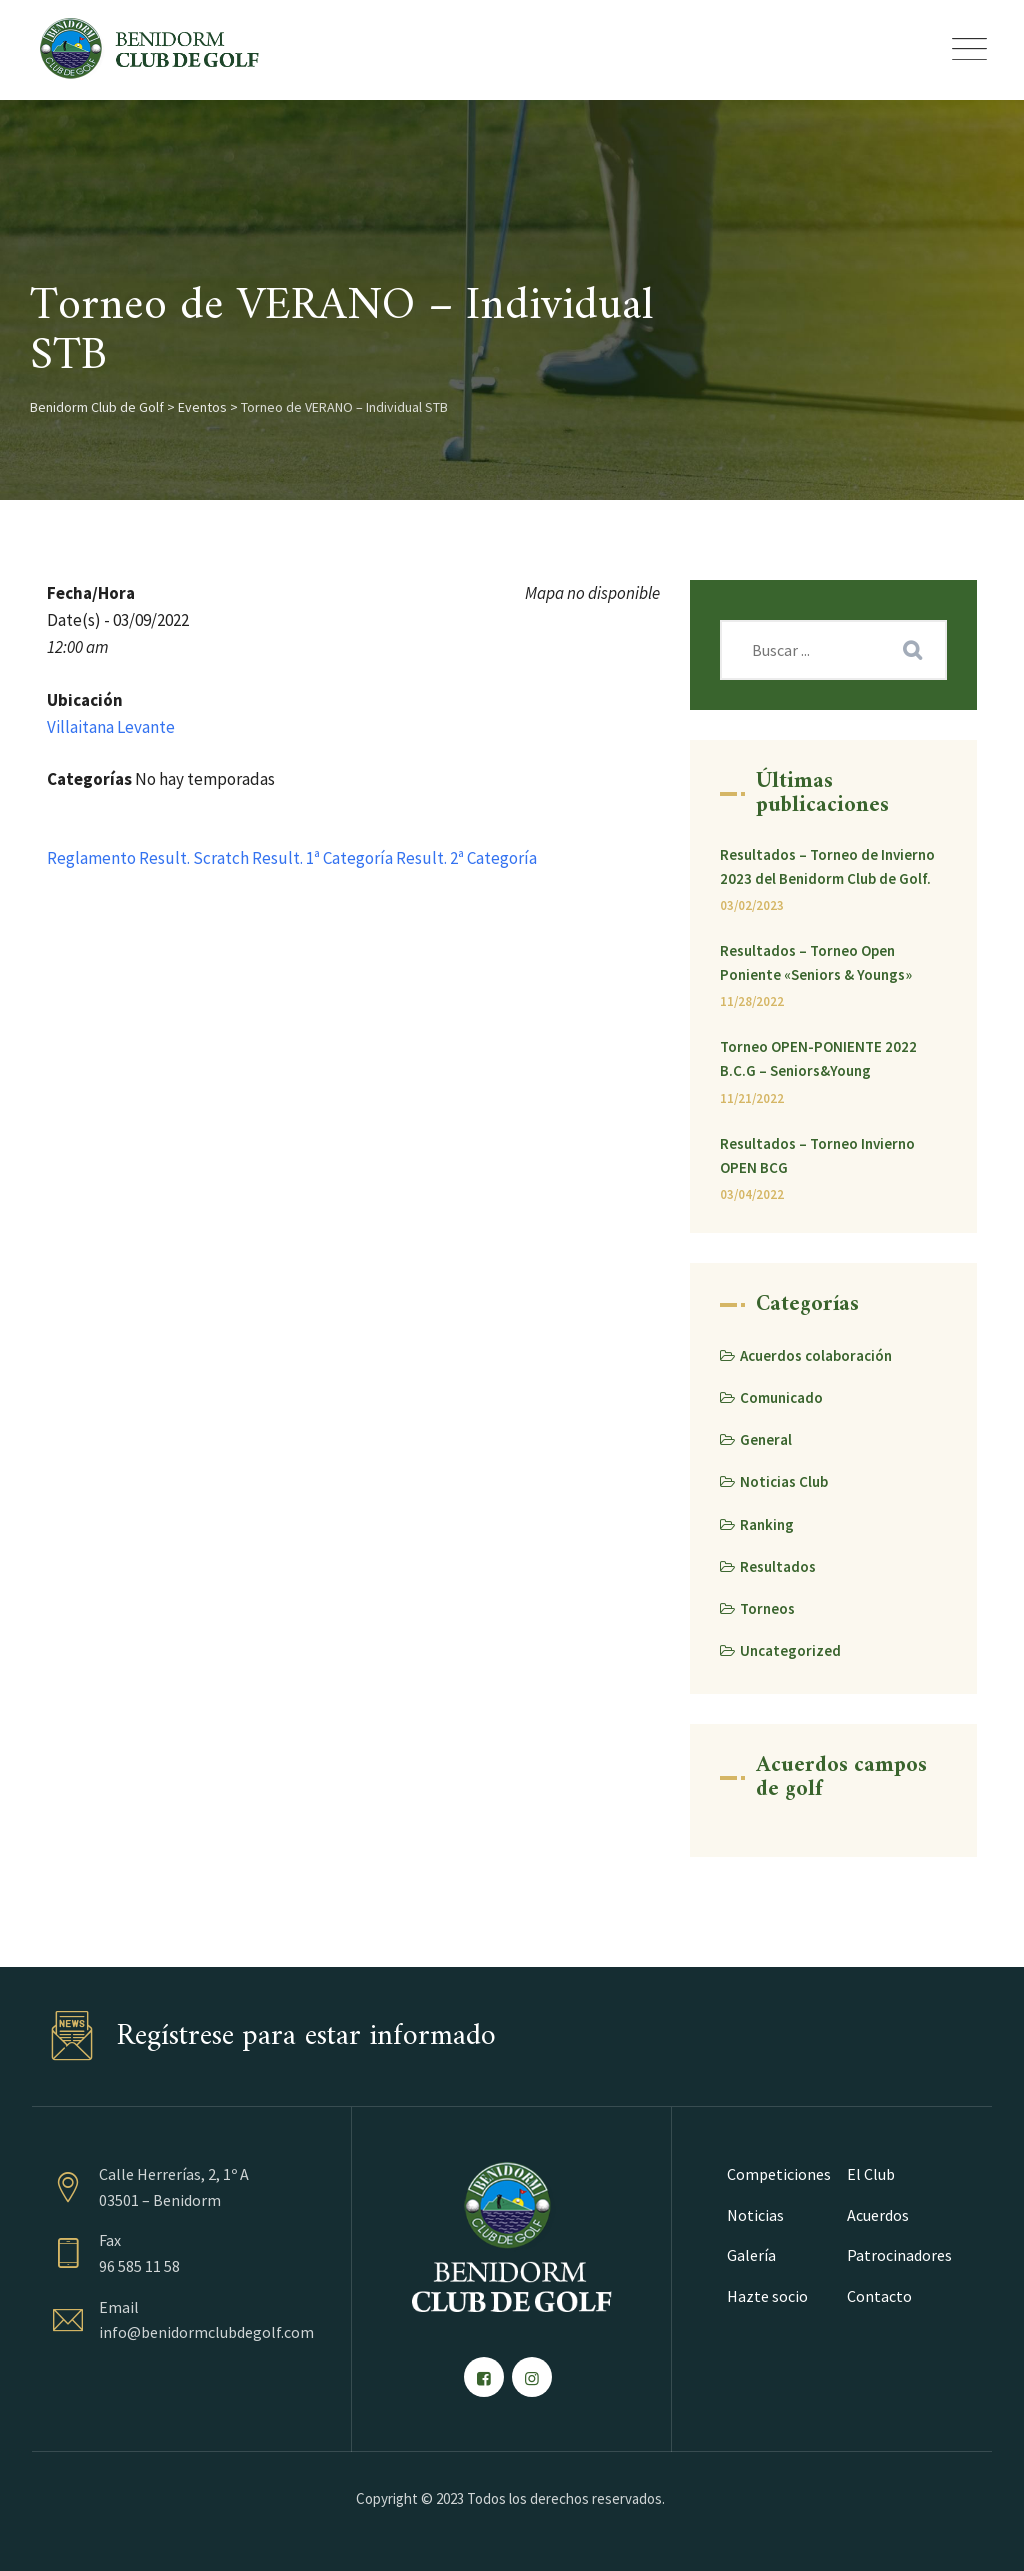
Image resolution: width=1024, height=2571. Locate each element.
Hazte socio (767, 2296)
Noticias (755, 2215)
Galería (751, 2255)
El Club (871, 2174)
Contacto (879, 2296)
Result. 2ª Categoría (466, 858)
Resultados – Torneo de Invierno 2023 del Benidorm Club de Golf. (827, 866)
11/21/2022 (752, 1098)
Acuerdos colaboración (816, 1355)
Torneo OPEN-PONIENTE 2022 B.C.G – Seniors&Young (818, 1058)
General (766, 1439)
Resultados (778, 1566)
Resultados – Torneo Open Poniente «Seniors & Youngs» (816, 962)
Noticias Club (784, 1481)
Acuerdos (878, 2215)
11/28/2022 (752, 1001)
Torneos (767, 1608)
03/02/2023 (752, 905)
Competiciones (779, 2174)
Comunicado (781, 1397)
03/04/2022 (752, 1194)
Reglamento (91, 858)
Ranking (767, 1524)
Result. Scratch (194, 858)
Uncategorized (790, 1650)
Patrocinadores (899, 2255)
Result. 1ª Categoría (322, 858)
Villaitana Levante (111, 727)
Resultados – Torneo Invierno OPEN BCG (817, 1155)
